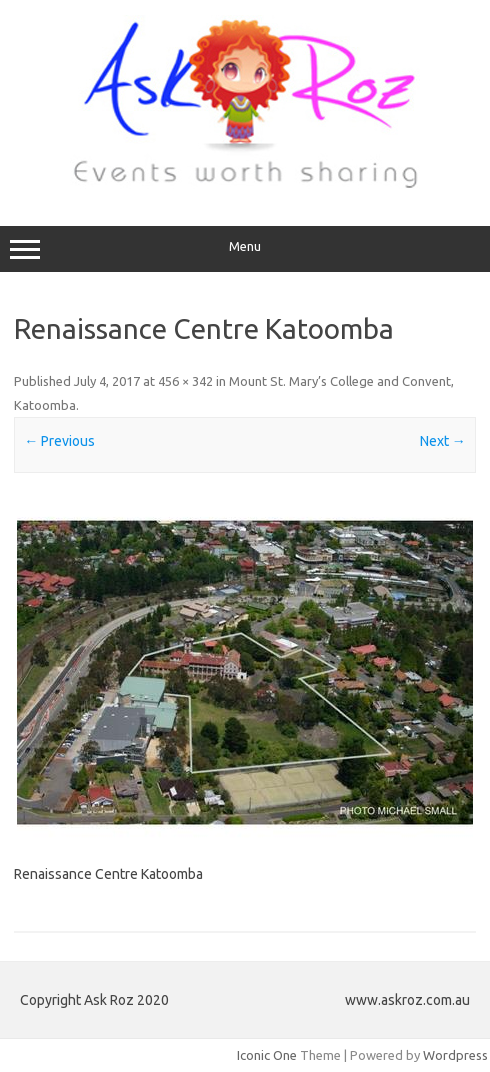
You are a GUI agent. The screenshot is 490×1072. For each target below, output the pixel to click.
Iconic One (267, 1055)
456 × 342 (185, 381)
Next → (443, 441)
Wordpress (455, 1055)
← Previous (59, 441)
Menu (245, 249)
